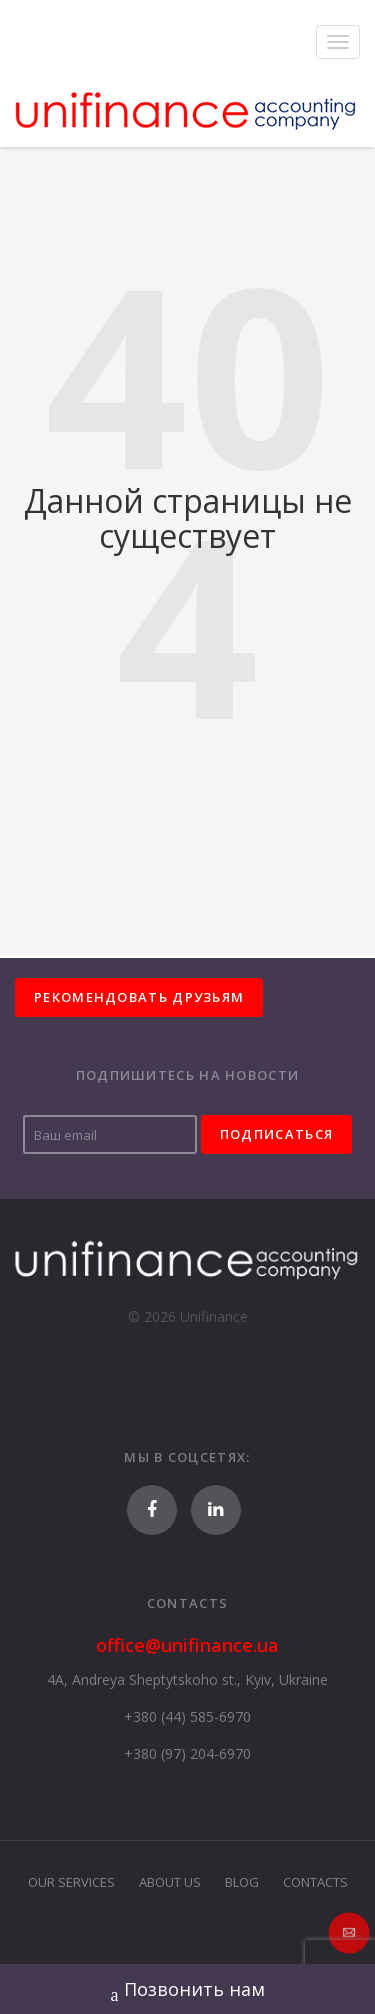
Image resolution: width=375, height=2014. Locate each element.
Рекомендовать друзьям (139, 997)
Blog (242, 1882)
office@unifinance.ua (187, 1645)
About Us (170, 1882)
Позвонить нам (188, 1991)
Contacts (315, 1882)
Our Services (71, 1882)
